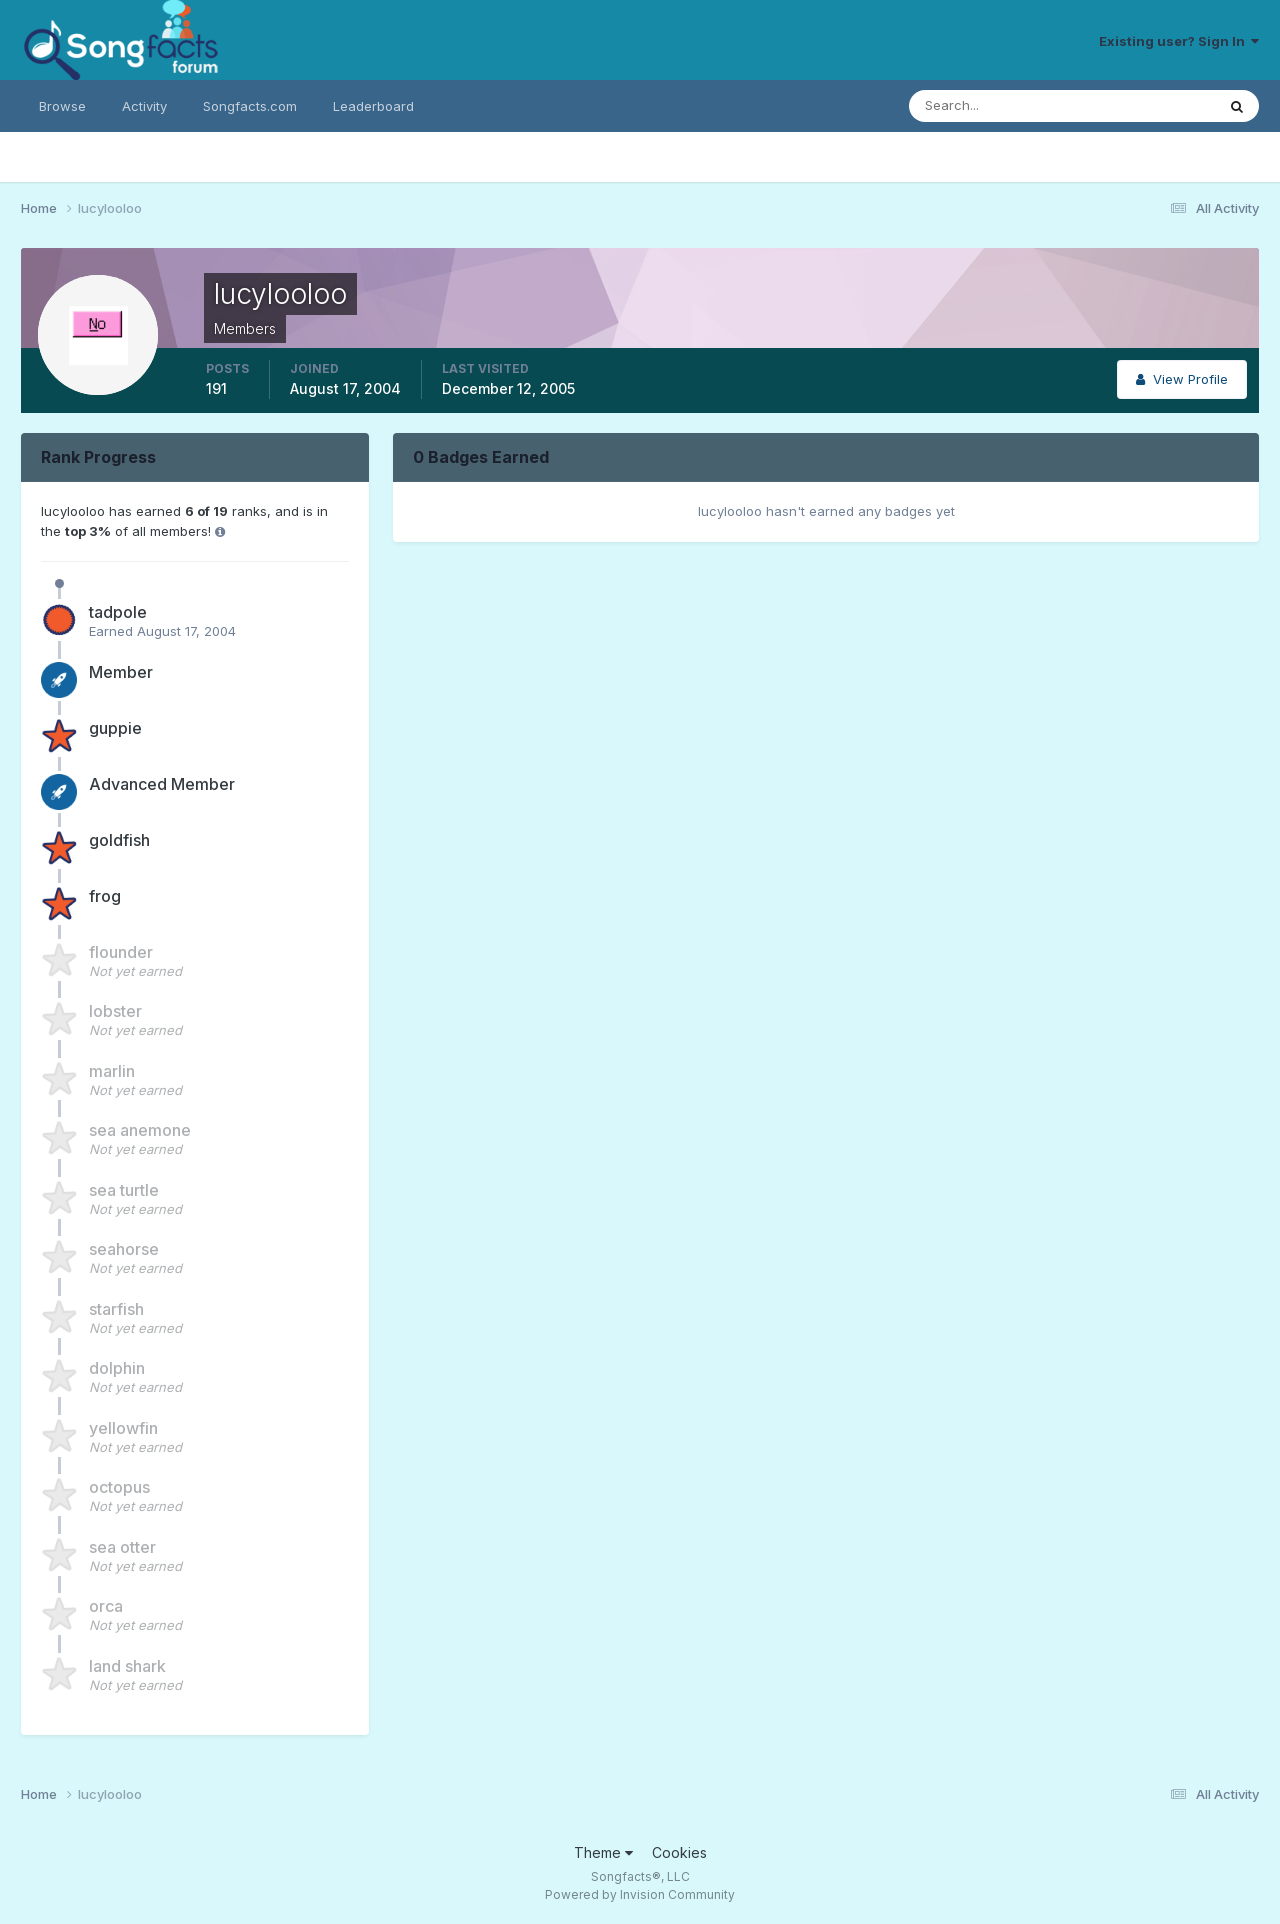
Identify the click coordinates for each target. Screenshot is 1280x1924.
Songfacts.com (250, 106)
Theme (603, 1852)
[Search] (997, 106)
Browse (62, 106)
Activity (144, 106)
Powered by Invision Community (640, 1894)
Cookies (679, 1852)
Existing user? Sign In (1179, 41)
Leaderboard (373, 106)
